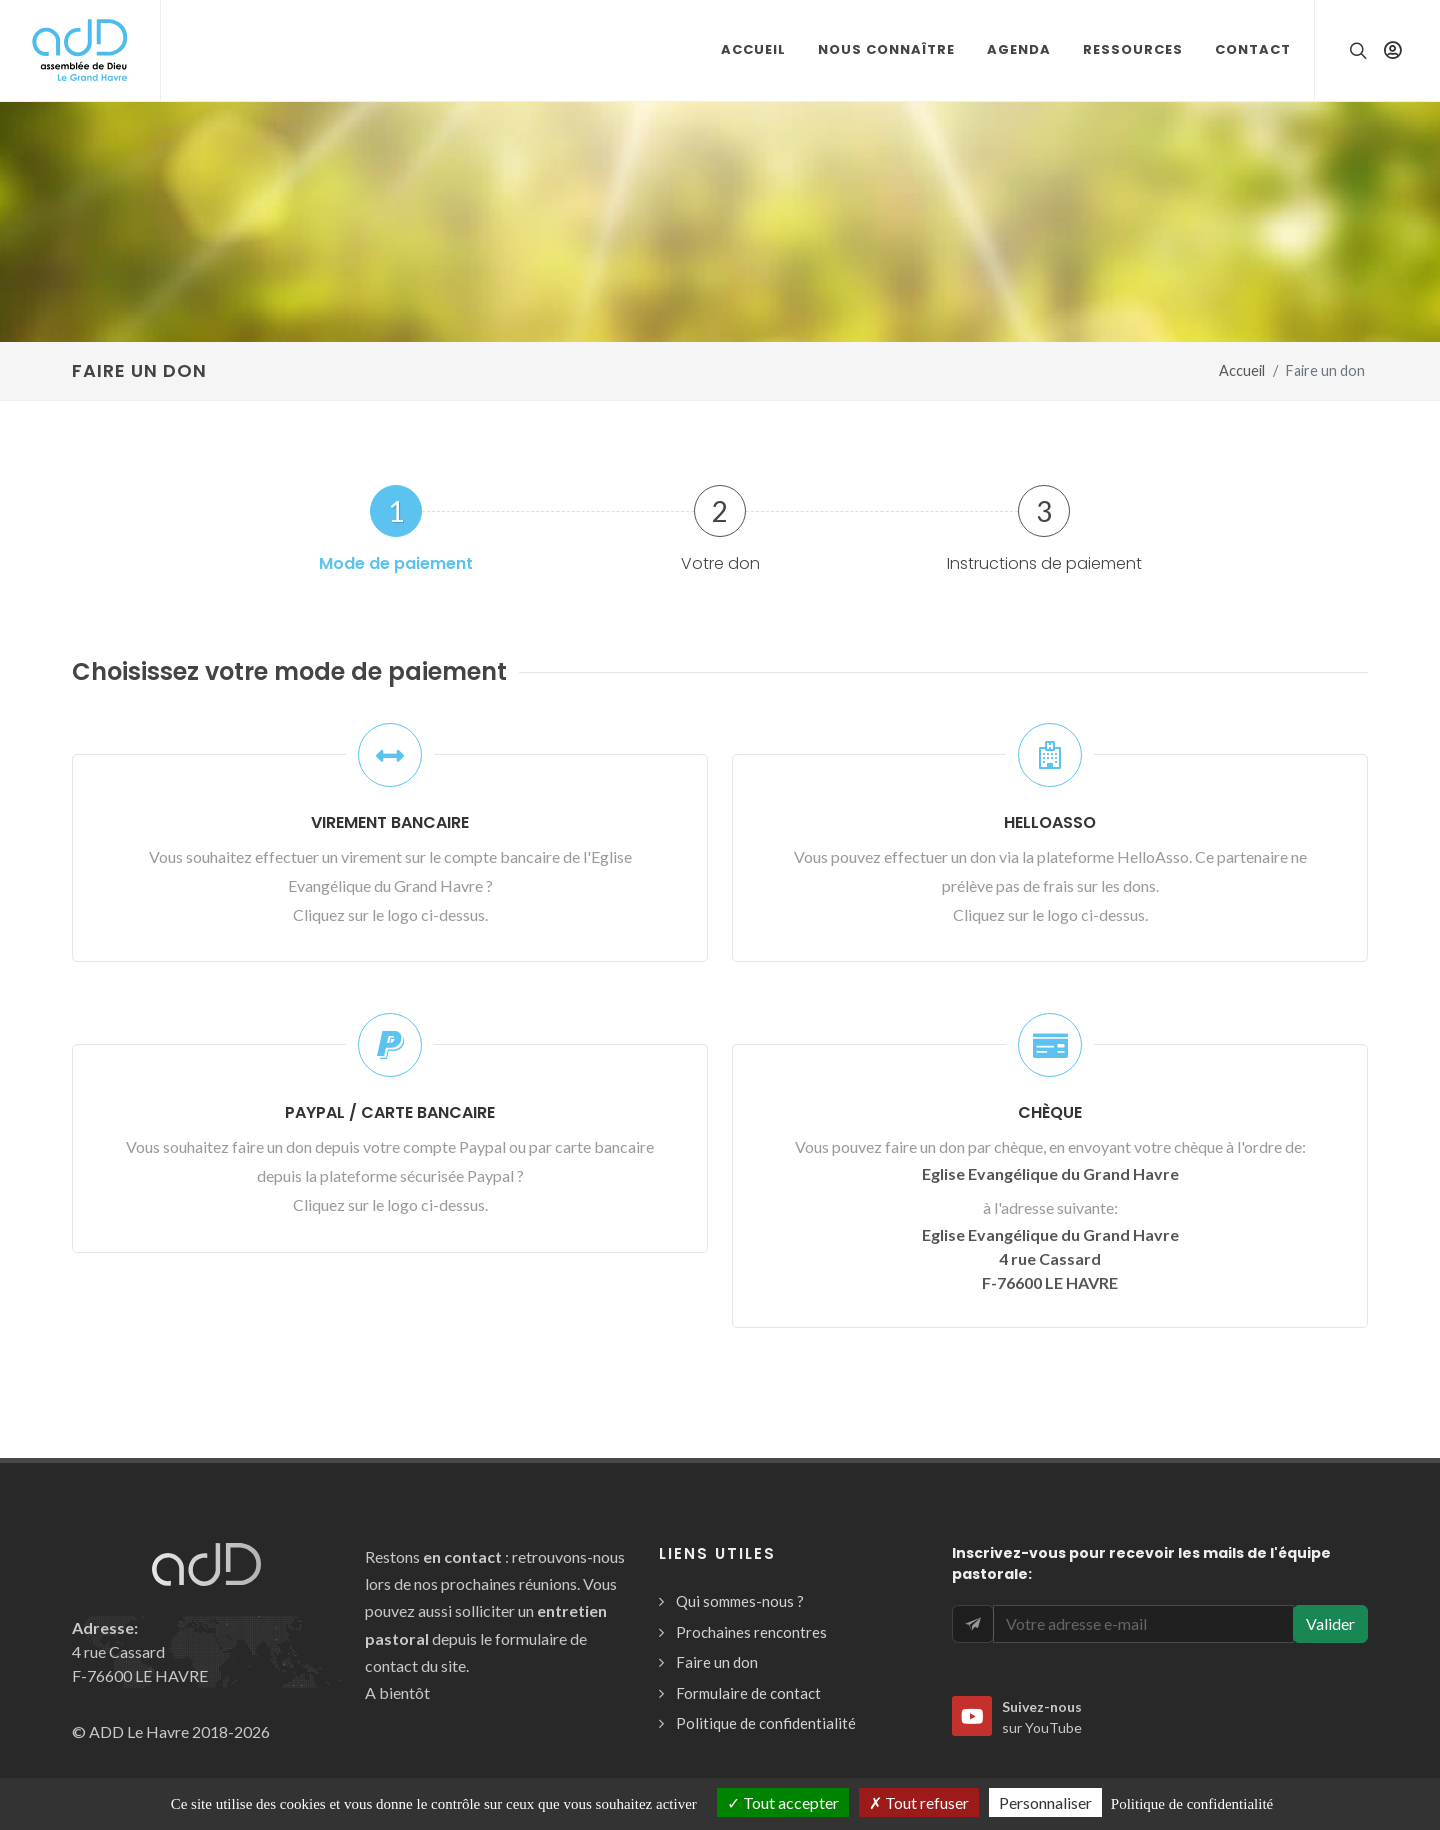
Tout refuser (919, 1802)
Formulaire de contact (748, 1693)
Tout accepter (783, 1802)
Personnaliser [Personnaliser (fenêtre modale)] (1045, 1802)
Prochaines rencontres (751, 1632)
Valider (1330, 1623)
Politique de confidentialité (766, 1723)
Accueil (1242, 370)
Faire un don (717, 1662)
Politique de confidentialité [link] (1192, 1804)
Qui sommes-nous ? (740, 1601)
